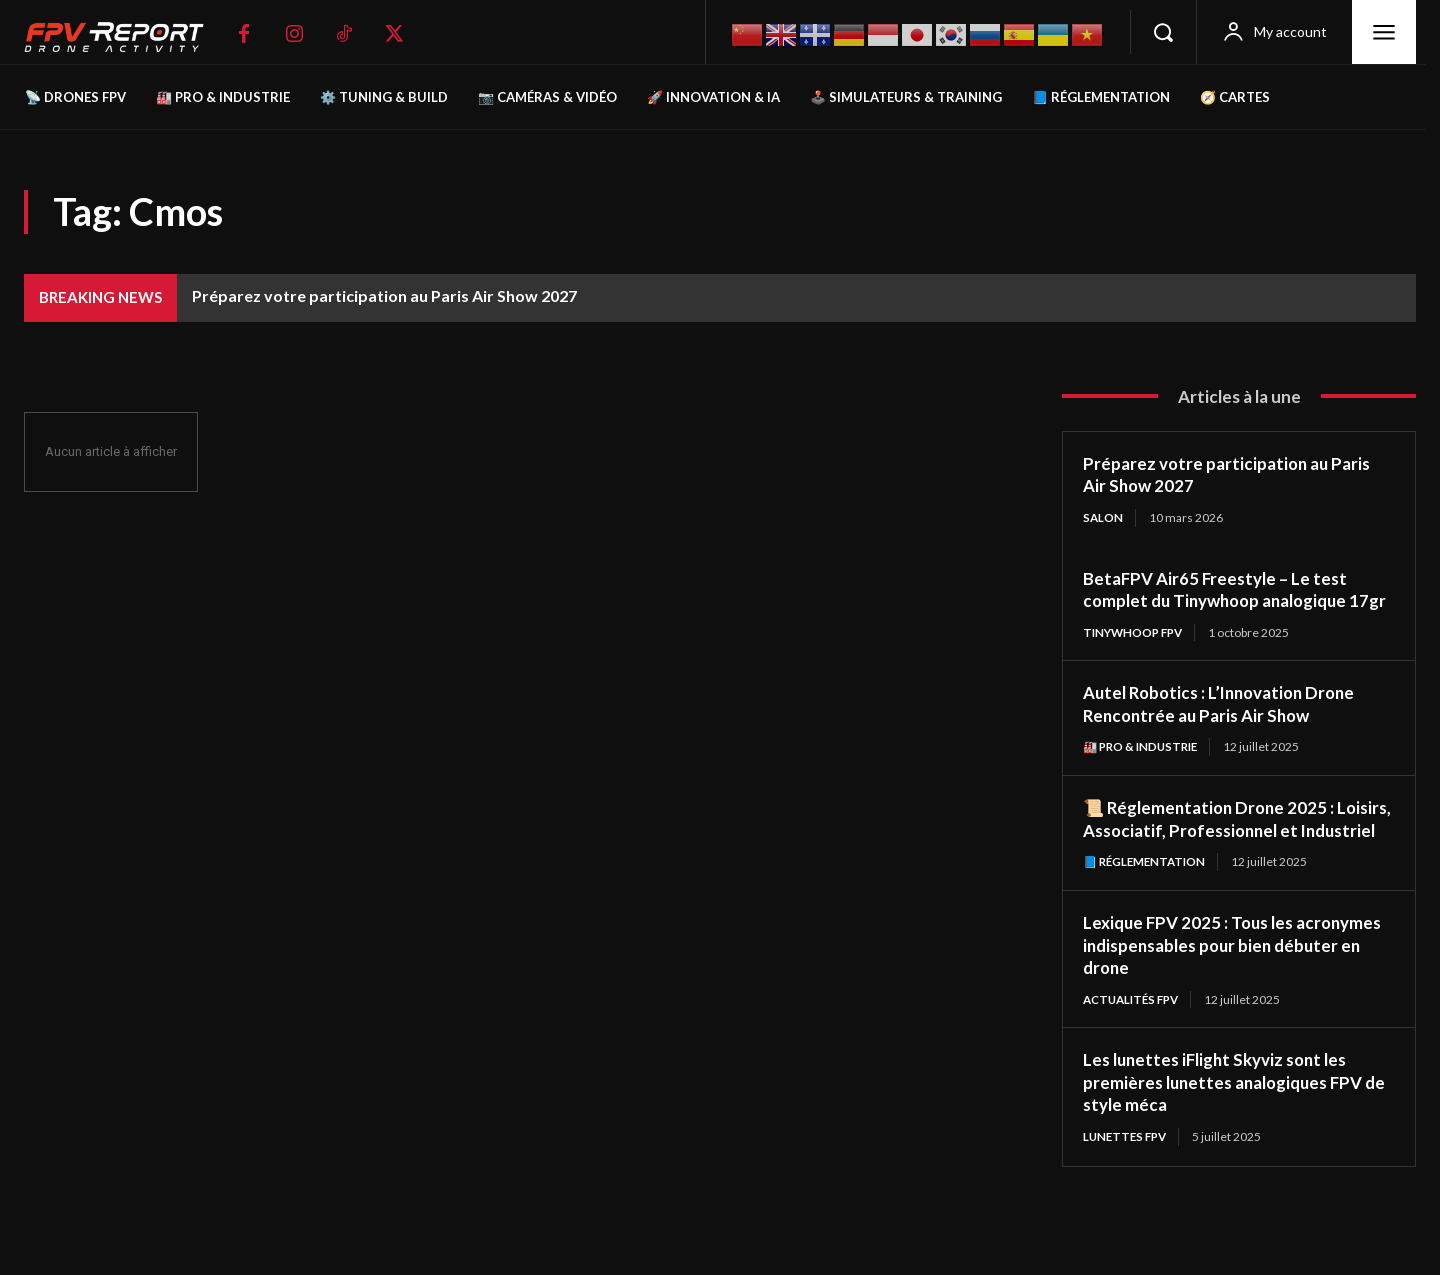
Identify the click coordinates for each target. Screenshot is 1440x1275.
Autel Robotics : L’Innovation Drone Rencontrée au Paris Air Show (1226, 727)
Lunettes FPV (1127, 1184)
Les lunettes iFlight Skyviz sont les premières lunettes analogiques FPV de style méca (1230, 1129)
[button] (1163, 32)
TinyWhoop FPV (1136, 655)
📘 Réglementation (1147, 908)
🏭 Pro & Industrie (1144, 770)
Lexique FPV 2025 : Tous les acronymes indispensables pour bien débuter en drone (1229, 991)
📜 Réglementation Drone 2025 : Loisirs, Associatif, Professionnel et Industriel (1226, 853)
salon (1103, 517)
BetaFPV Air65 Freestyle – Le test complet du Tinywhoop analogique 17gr (1223, 600)
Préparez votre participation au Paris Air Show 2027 (384, 295)
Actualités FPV (1135, 1046)
